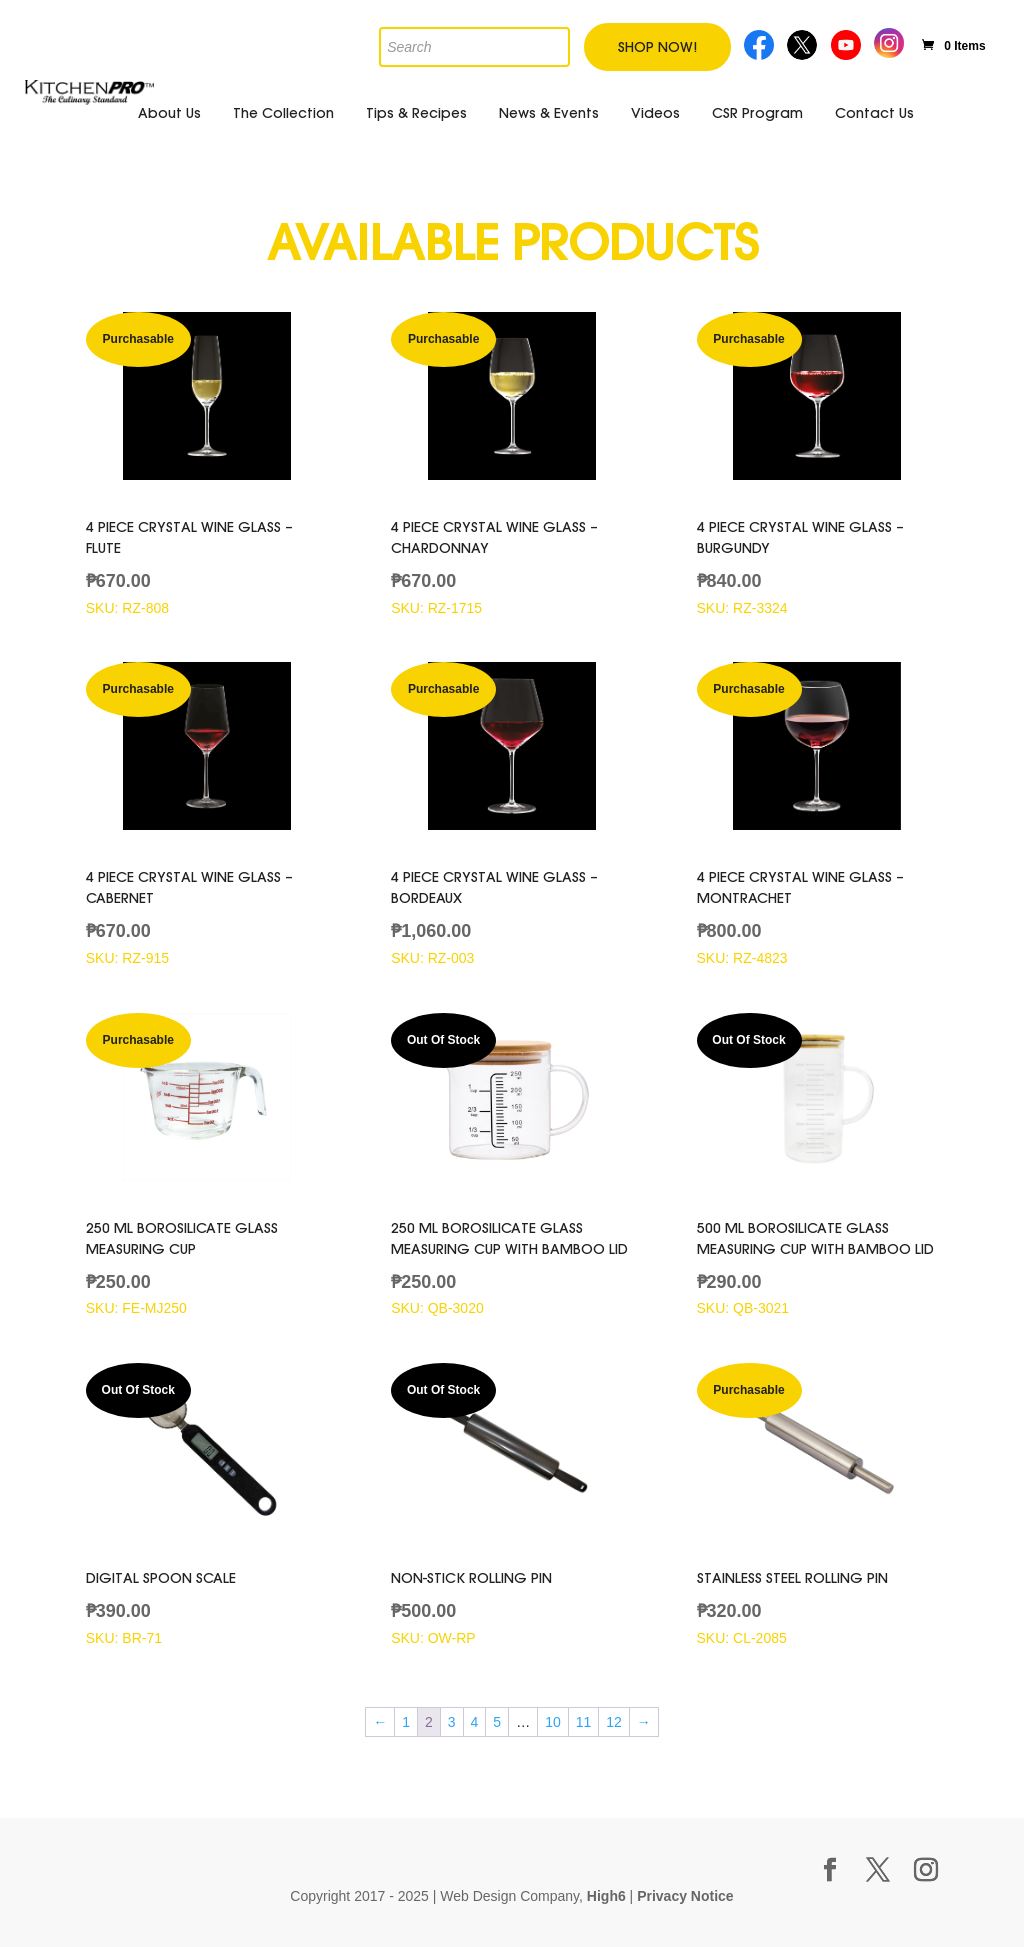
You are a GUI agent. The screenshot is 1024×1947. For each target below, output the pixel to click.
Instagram (889, 40)
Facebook (759, 42)
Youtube (848, 42)
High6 (606, 1896)
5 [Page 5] (497, 1722)
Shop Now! (657, 47)
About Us (169, 113)
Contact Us (874, 113)
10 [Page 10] (553, 1722)
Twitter (803, 42)
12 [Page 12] (614, 1722)
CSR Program (757, 113)
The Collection (283, 113)
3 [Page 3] (452, 1722)
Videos (655, 113)
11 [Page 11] (584, 1722)
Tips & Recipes (416, 113)
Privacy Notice (685, 1896)
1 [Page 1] (406, 1722)
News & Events (549, 113)
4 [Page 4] (475, 1722)
